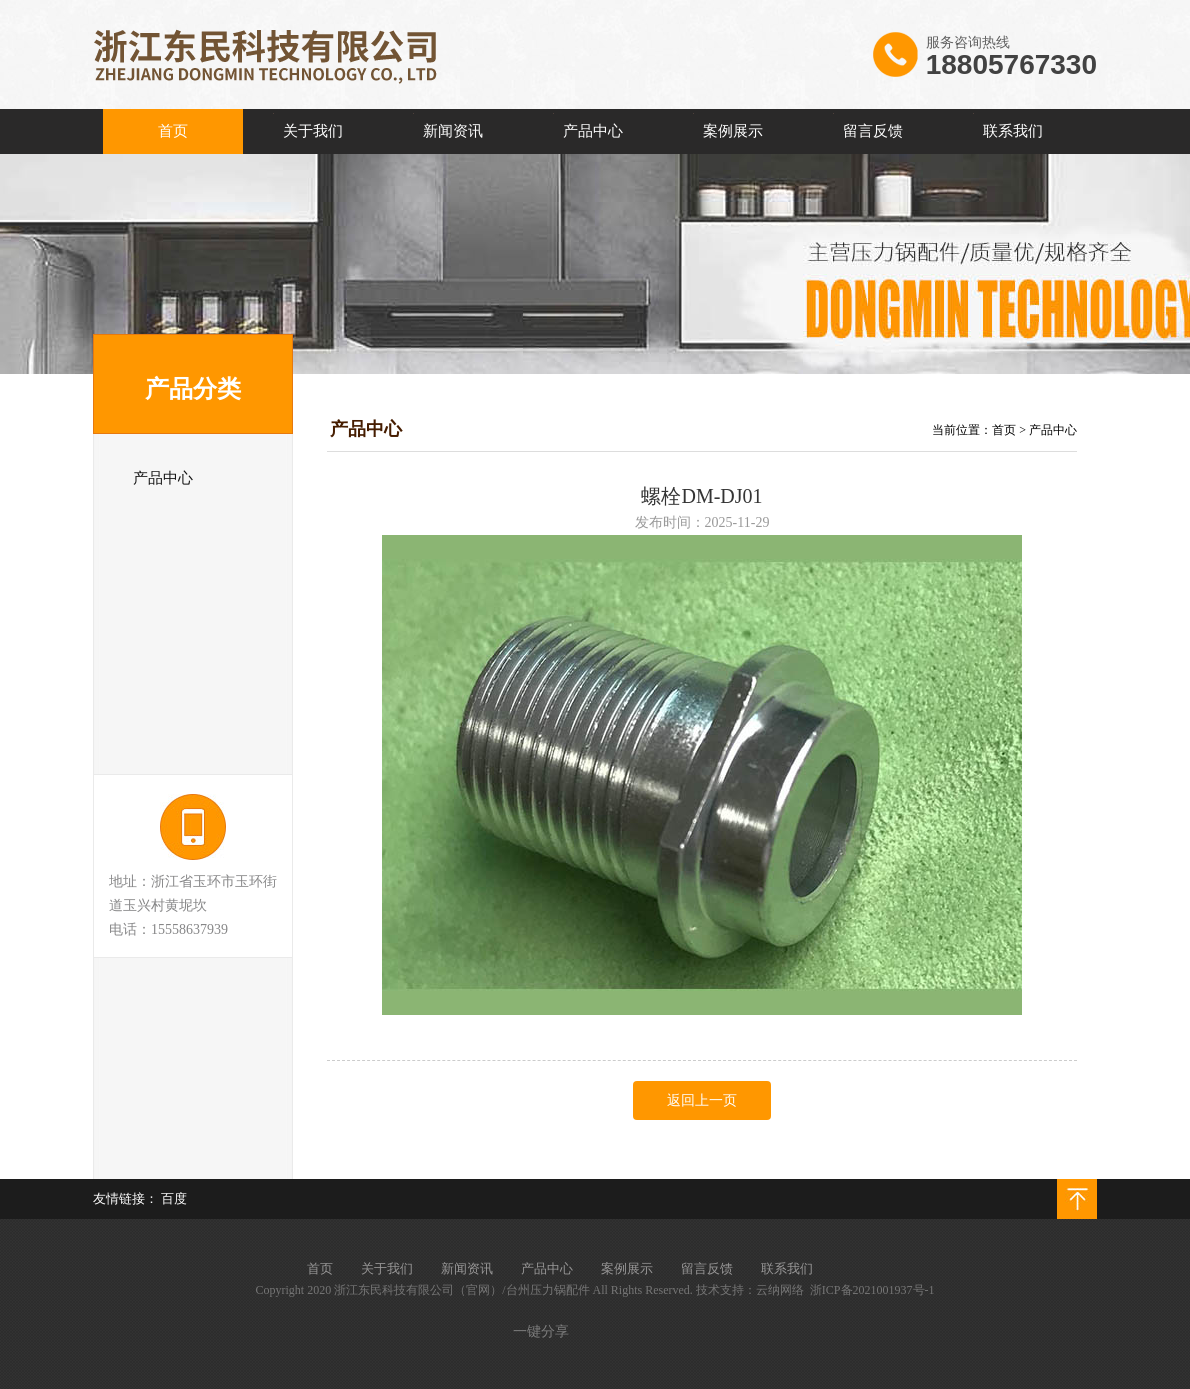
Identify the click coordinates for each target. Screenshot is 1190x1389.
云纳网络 (780, 1290)
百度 (174, 1198)
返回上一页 (702, 1100)
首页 (1004, 430)
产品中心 (1053, 430)
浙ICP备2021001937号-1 (872, 1290)
